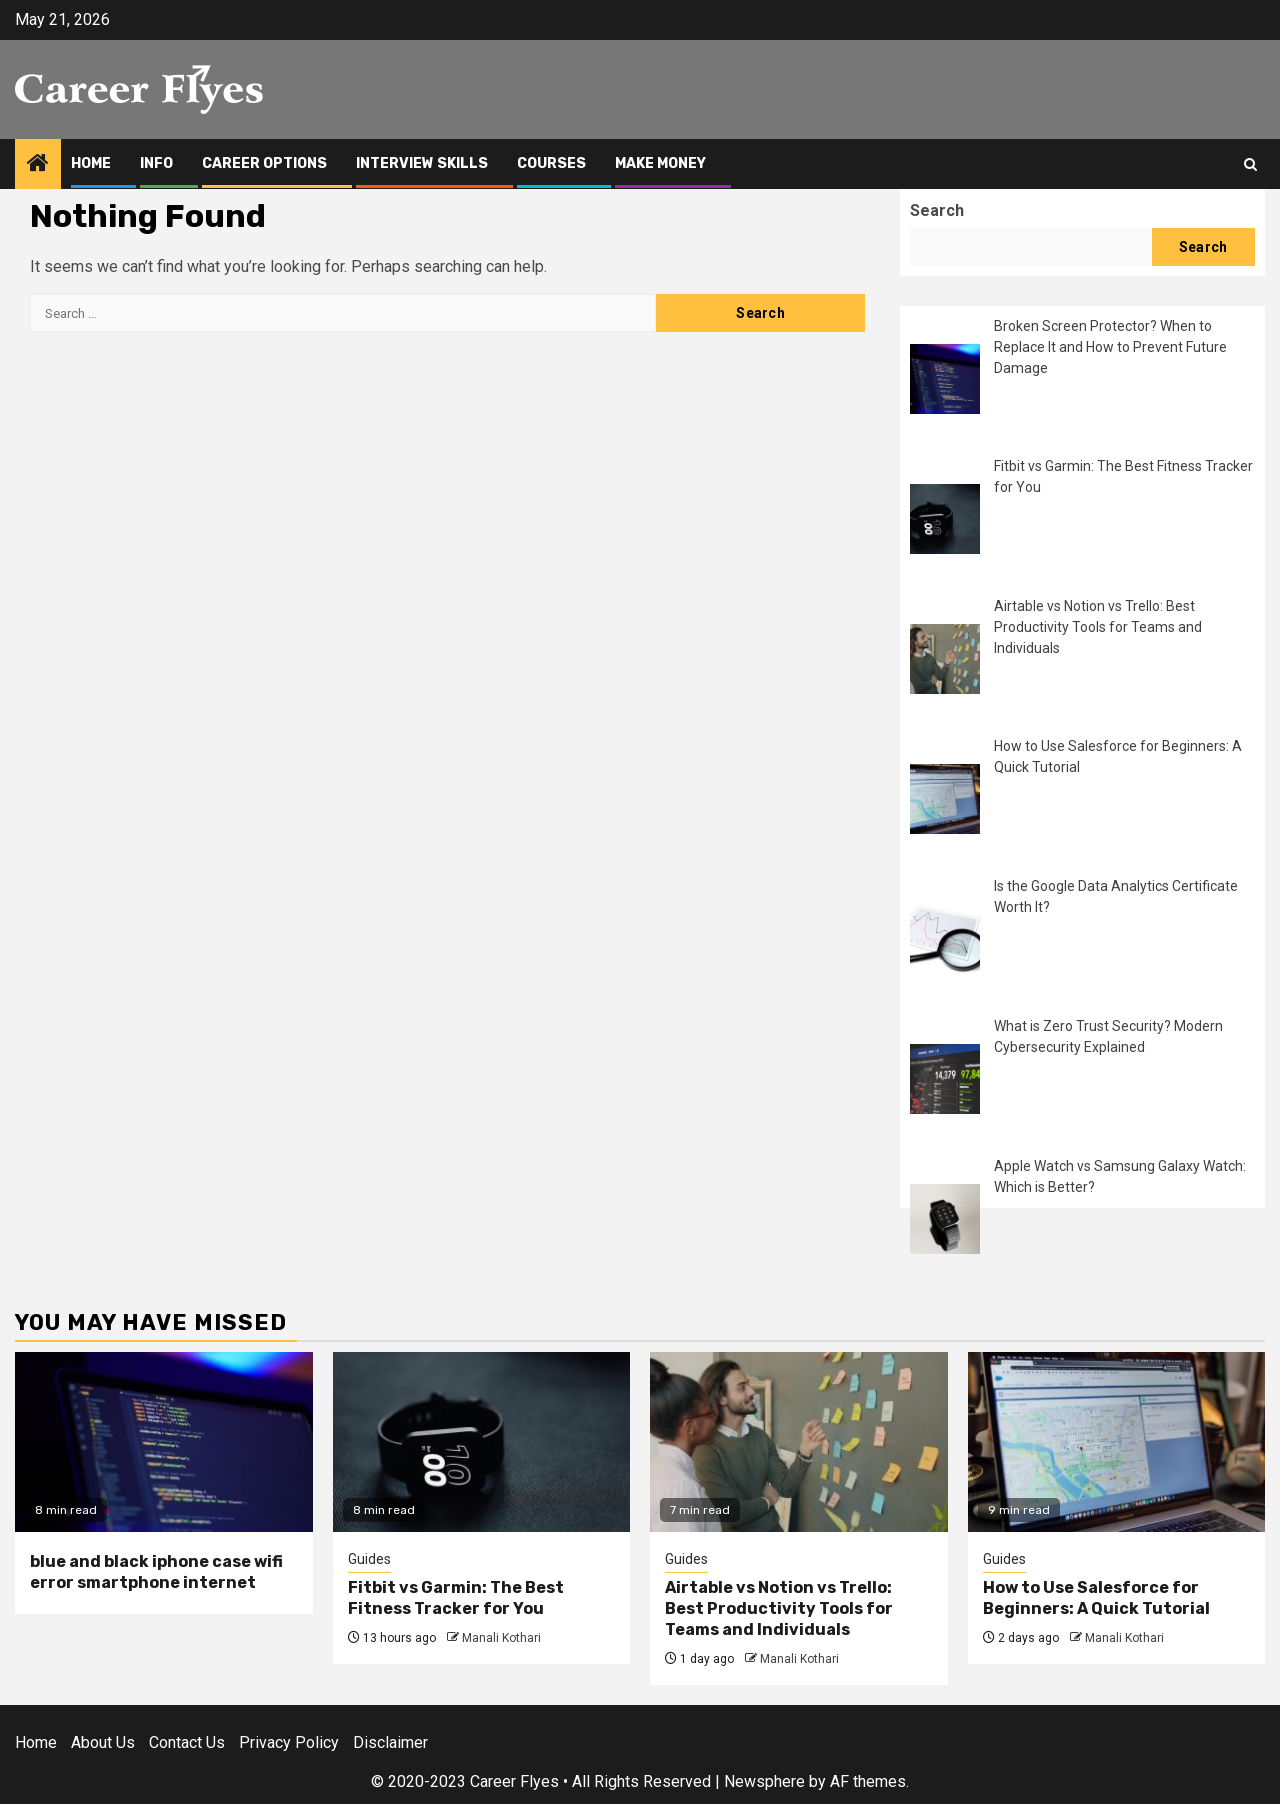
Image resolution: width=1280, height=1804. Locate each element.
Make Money (660, 163)
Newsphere (764, 1781)
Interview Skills (422, 163)
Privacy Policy (289, 1742)
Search (937, 210)
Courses (551, 163)
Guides (369, 1559)
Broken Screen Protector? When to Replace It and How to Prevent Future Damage (1110, 347)
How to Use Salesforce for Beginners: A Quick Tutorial (1096, 1598)
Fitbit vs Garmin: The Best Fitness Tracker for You (456, 1598)
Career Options (264, 163)
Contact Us (187, 1742)
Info (156, 163)
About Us (103, 1742)
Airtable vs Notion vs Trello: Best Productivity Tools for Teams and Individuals (1098, 627)
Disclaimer (390, 1742)
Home (91, 163)
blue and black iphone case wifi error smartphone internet (156, 1572)
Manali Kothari (501, 1638)
